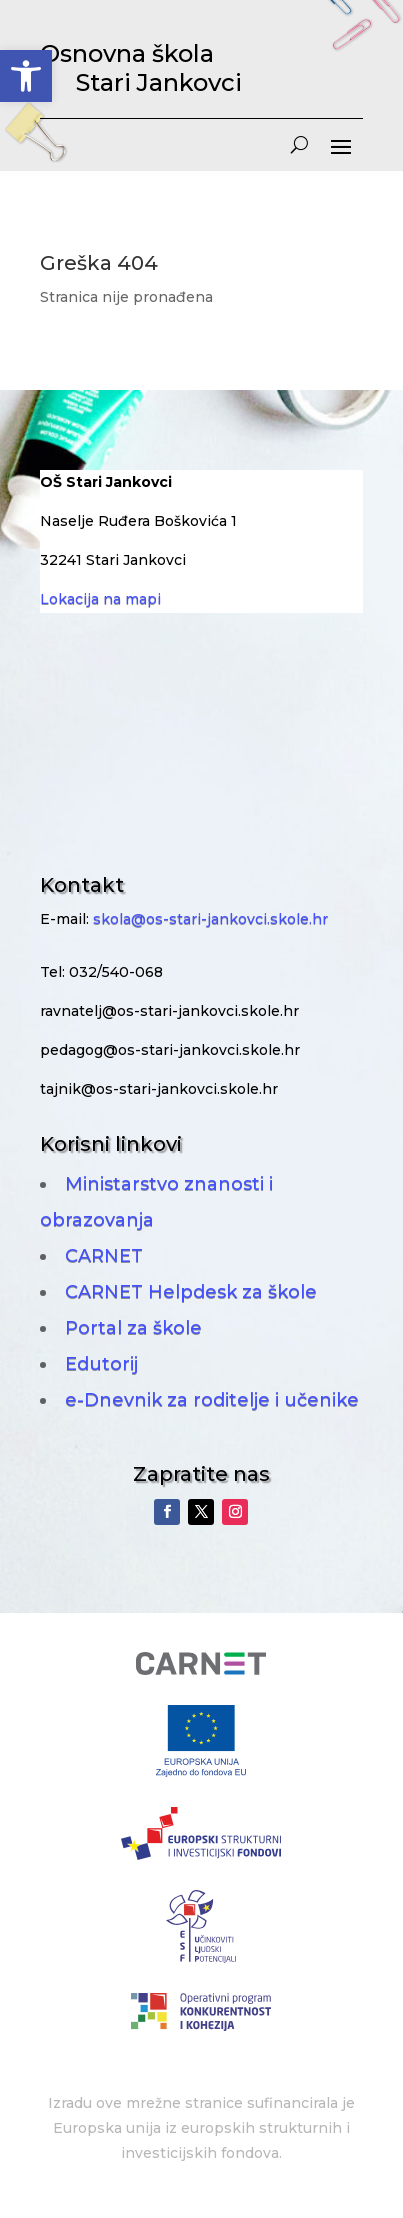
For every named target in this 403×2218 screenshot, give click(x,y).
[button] (26, 76)
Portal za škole (133, 1328)
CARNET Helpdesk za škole (191, 1292)
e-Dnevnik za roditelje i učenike (212, 1400)
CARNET (104, 1256)
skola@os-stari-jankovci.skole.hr (210, 919)
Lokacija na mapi (100, 599)
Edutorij (101, 1364)
